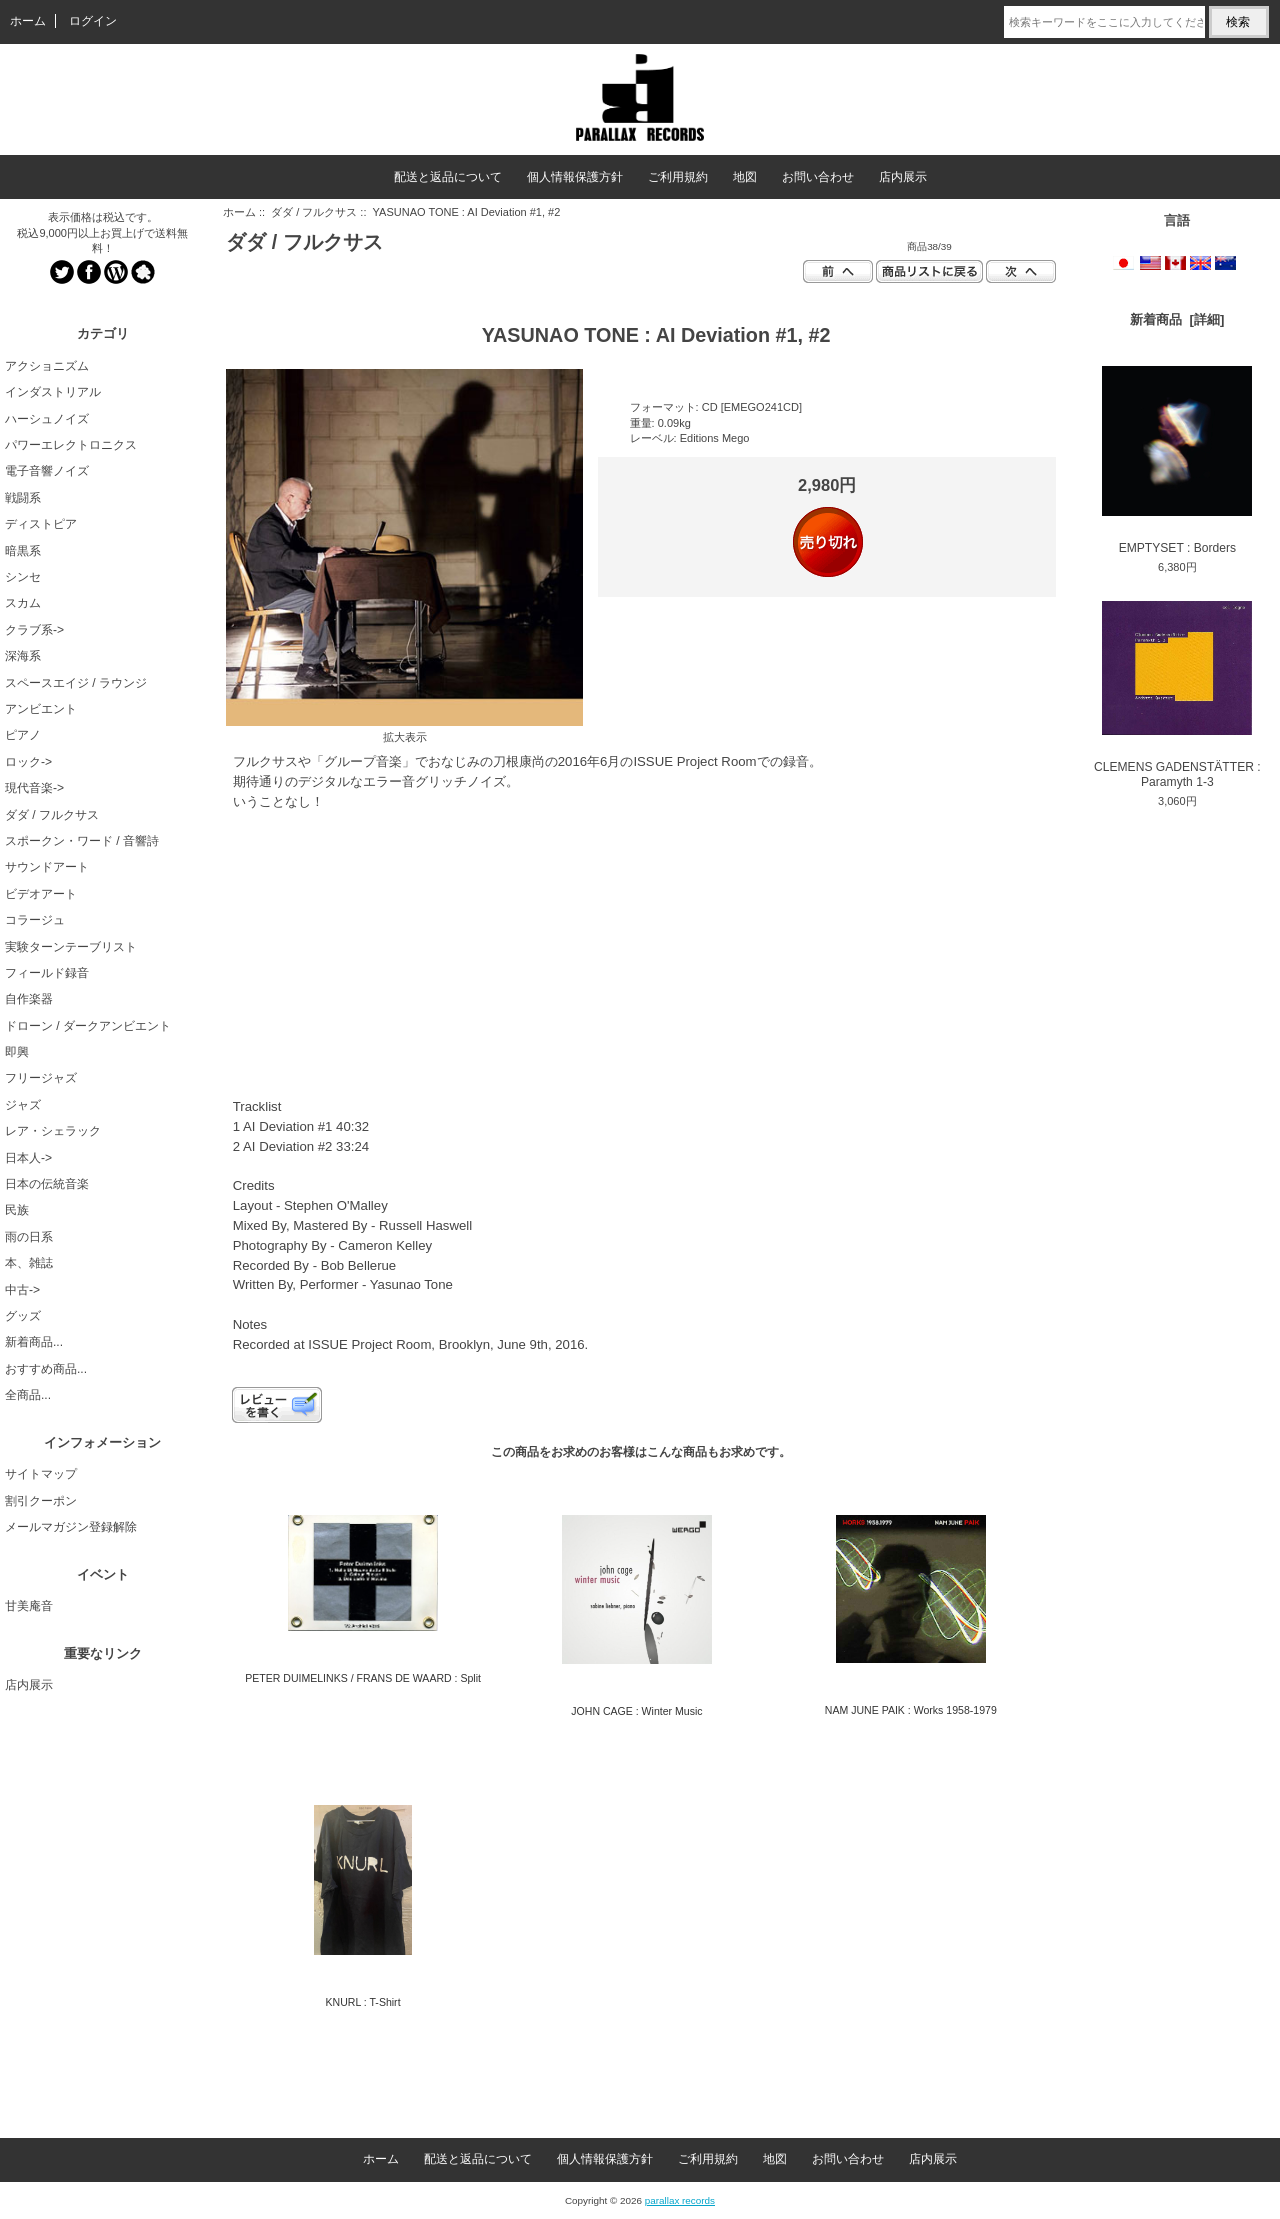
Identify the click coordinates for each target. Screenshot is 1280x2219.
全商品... (28, 1395)
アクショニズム (47, 366)
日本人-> (28, 1158)
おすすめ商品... (46, 1369)
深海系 (23, 656)
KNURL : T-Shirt (363, 2002)
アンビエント (41, 709)
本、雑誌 (29, 1263)
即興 (17, 1052)
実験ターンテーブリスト (71, 947)
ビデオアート (41, 894)
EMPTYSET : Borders (1177, 460)
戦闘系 (23, 498)
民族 (17, 1210)
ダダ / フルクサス (314, 212)
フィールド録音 (47, 973)
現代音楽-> (34, 788)
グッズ (23, 1316)
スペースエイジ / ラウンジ (76, 683)
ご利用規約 (678, 177)
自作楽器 (29, 999)
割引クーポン (41, 1501)
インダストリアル (53, 392)
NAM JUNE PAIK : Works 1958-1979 (911, 1710)
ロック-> (28, 762)
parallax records (680, 2200)
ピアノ (23, 735)
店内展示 (903, 177)
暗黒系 (23, 551)
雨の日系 (29, 1237)
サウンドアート (47, 867)
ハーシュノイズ (47, 419)
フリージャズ (41, 1078)
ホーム (28, 21)
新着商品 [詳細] (1177, 319)
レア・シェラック (53, 1131)
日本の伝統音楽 (47, 1184)
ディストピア (41, 524)
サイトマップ (41, 1474)
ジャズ (23, 1105)
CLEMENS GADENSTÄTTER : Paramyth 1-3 (1177, 695)
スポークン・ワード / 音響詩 (82, 841)
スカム (23, 603)
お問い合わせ (818, 177)
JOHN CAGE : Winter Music (636, 1711)
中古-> (22, 1290)
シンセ (23, 577)
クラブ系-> (34, 630)
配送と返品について (448, 177)
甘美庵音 (29, 1606)
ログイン (93, 21)
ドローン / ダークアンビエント (88, 1026)
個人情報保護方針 (575, 177)
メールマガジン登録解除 (71, 1527)
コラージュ (35, 920)
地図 (745, 177)
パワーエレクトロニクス (71, 445)
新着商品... (34, 1342)
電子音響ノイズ (47, 471)
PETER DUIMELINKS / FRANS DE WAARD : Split (363, 1678)
